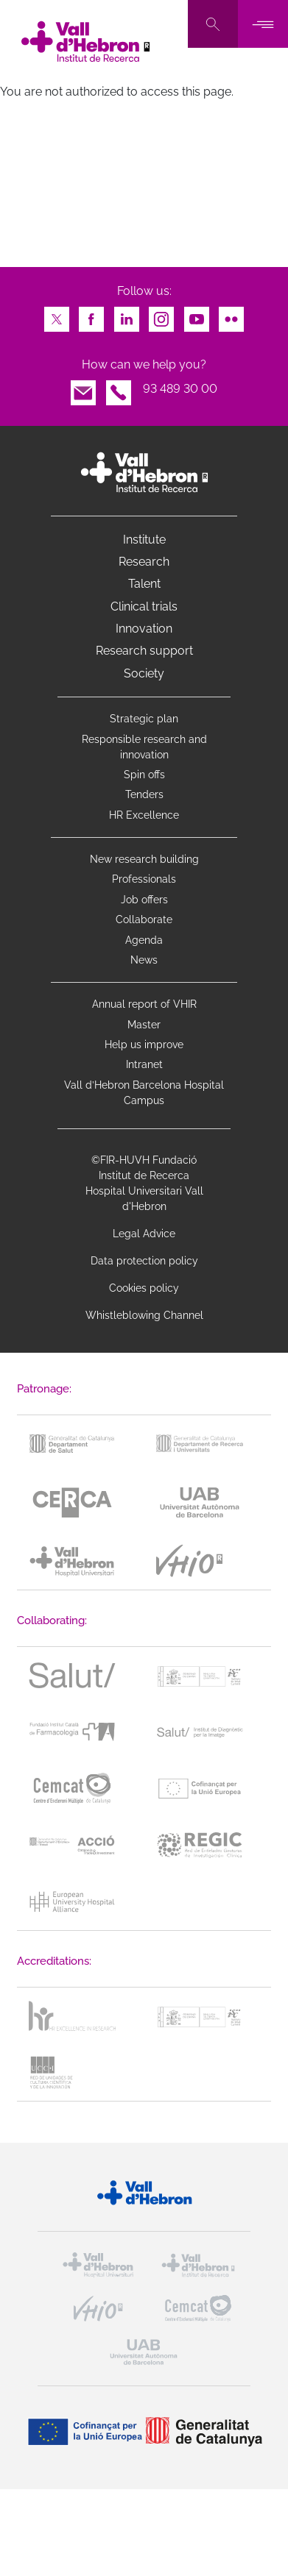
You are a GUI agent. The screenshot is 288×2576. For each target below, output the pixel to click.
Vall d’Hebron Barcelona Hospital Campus (144, 1092)
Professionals (144, 879)
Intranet (144, 1064)
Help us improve (144, 1044)
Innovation (144, 629)
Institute (144, 540)
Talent (144, 584)
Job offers (144, 899)
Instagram (161, 315)
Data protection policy (144, 1261)
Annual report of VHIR (144, 1004)
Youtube (196, 315)
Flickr (231, 315)
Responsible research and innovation (144, 747)
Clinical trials (144, 606)
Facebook (91, 315)
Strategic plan (144, 719)
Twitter (56, 315)
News (144, 960)
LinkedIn (126, 315)
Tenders (144, 794)
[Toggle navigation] (263, 24)
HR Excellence (144, 815)
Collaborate (144, 919)
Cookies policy (144, 1288)
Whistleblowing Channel (144, 1315)
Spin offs (144, 774)
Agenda (144, 940)
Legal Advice (144, 1233)
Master (144, 1025)
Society (144, 673)
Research (144, 562)
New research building (144, 859)
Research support (144, 651)
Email (83, 389)
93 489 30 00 (180, 389)
